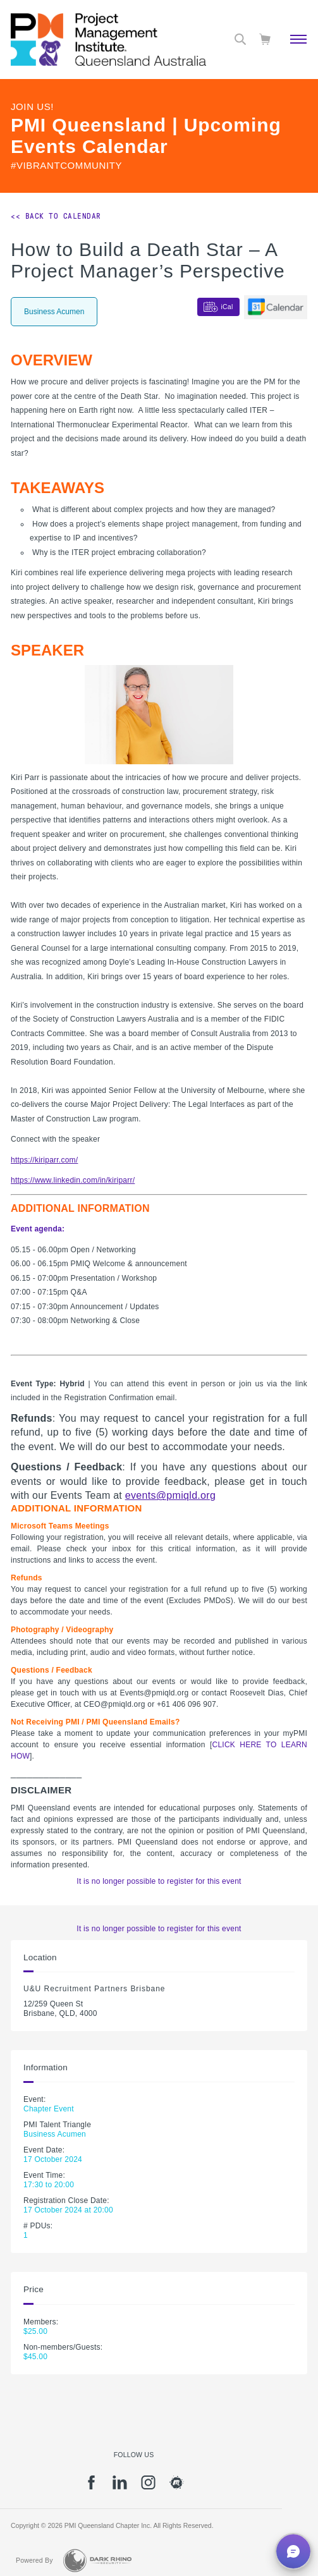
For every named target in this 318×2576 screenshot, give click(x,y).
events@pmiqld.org (170, 1495)
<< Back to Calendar (56, 216)
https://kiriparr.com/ (44, 1160)
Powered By (34, 2560)
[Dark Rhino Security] (97, 2560)
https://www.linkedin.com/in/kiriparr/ (73, 1180)
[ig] (148, 2487)
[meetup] (177, 2487)
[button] (293, 2551)
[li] (120, 2487)
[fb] (91, 2487)
